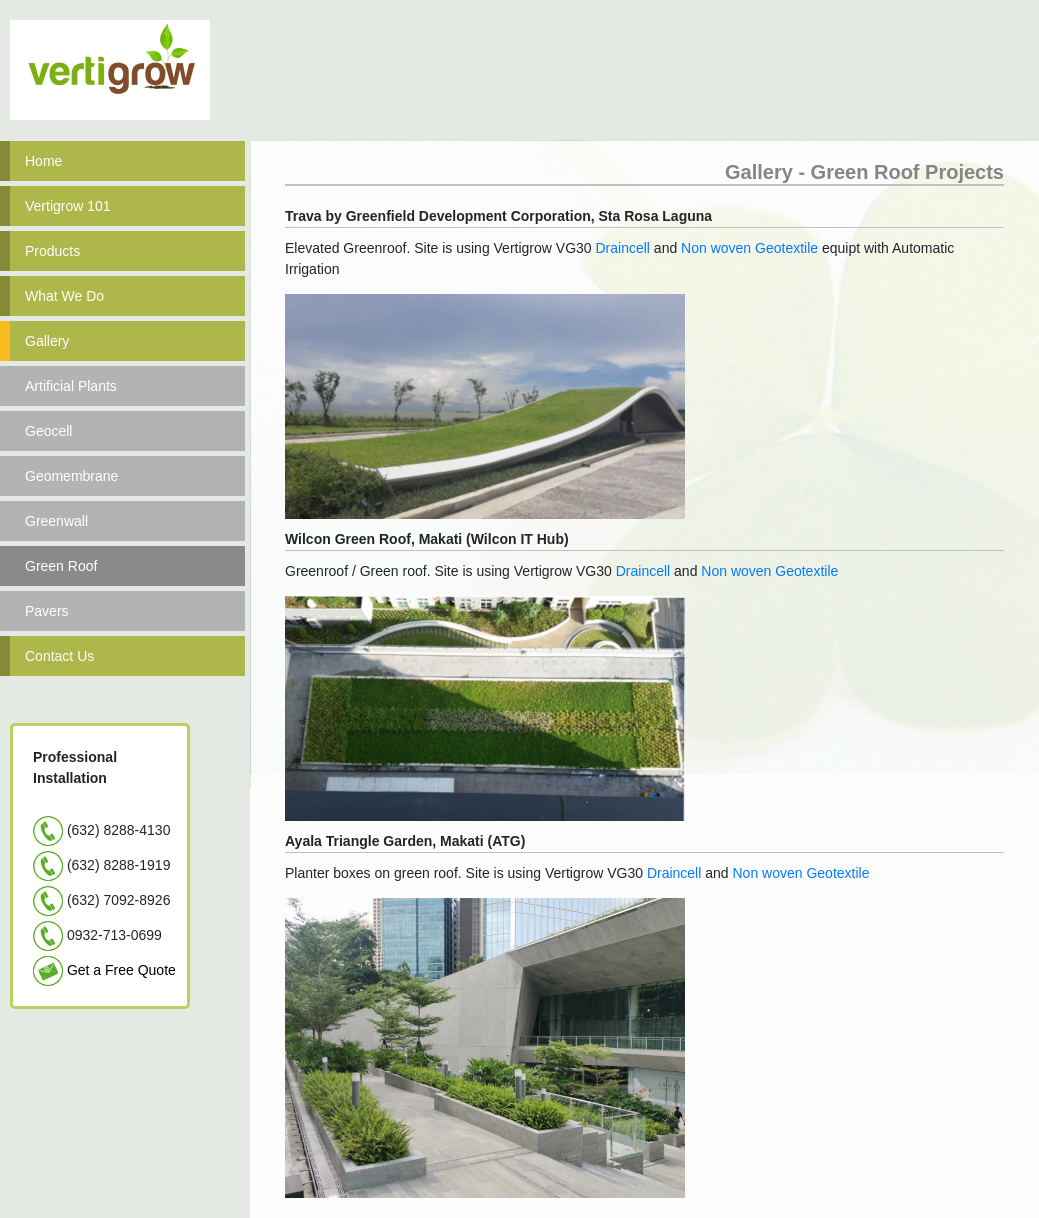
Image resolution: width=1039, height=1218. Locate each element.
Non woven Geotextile (747, 248)
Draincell (623, 248)
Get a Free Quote (121, 970)
